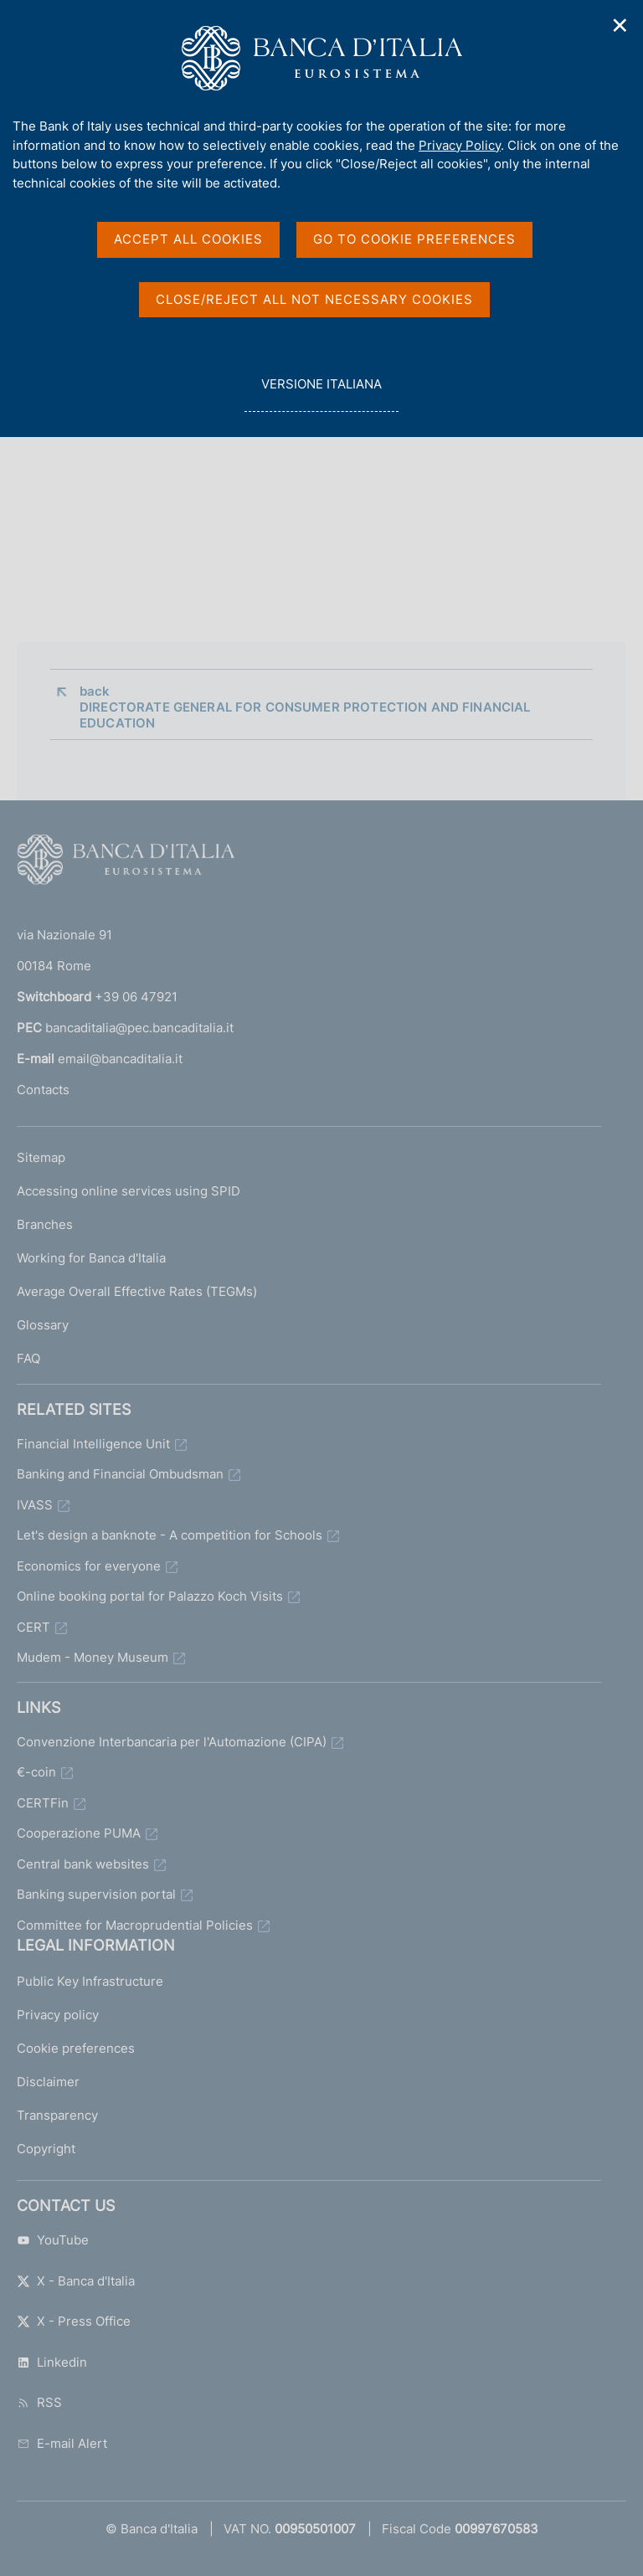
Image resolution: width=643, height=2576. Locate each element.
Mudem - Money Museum (92, 1657)
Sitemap (41, 1157)
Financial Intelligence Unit (93, 1444)
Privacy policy (58, 2015)
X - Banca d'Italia (76, 2281)
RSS (39, 2402)
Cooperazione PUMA (79, 1833)
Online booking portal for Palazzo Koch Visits (150, 1596)
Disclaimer (48, 2082)
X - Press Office (74, 2321)
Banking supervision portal (96, 1894)
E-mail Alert (62, 2443)
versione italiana (321, 393)
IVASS (35, 1505)
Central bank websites (83, 1864)
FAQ (28, 1358)
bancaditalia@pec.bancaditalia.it (139, 1028)
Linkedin (52, 2362)
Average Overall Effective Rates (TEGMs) (137, 1291)
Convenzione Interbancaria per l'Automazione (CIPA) (172, 1742)
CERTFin (43, 1803)
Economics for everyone (89, 1566)
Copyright (46, 2149)
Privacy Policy (460, 145)
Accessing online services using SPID (128, 1191)
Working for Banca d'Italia (91, 1258)
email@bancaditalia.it (120, 1059)
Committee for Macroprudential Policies (135, 1925)
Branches (45, 1224)
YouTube (53, 2240)
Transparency (57, 2115)
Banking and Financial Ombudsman (120, 1474)
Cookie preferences (76, 2048)
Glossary (43, 1325)
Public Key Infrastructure (90, 1981)
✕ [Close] (620, 26)
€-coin (36, 1772)
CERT (33, 1627)
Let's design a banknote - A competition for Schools (169, 1535)
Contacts (43, 1090)
